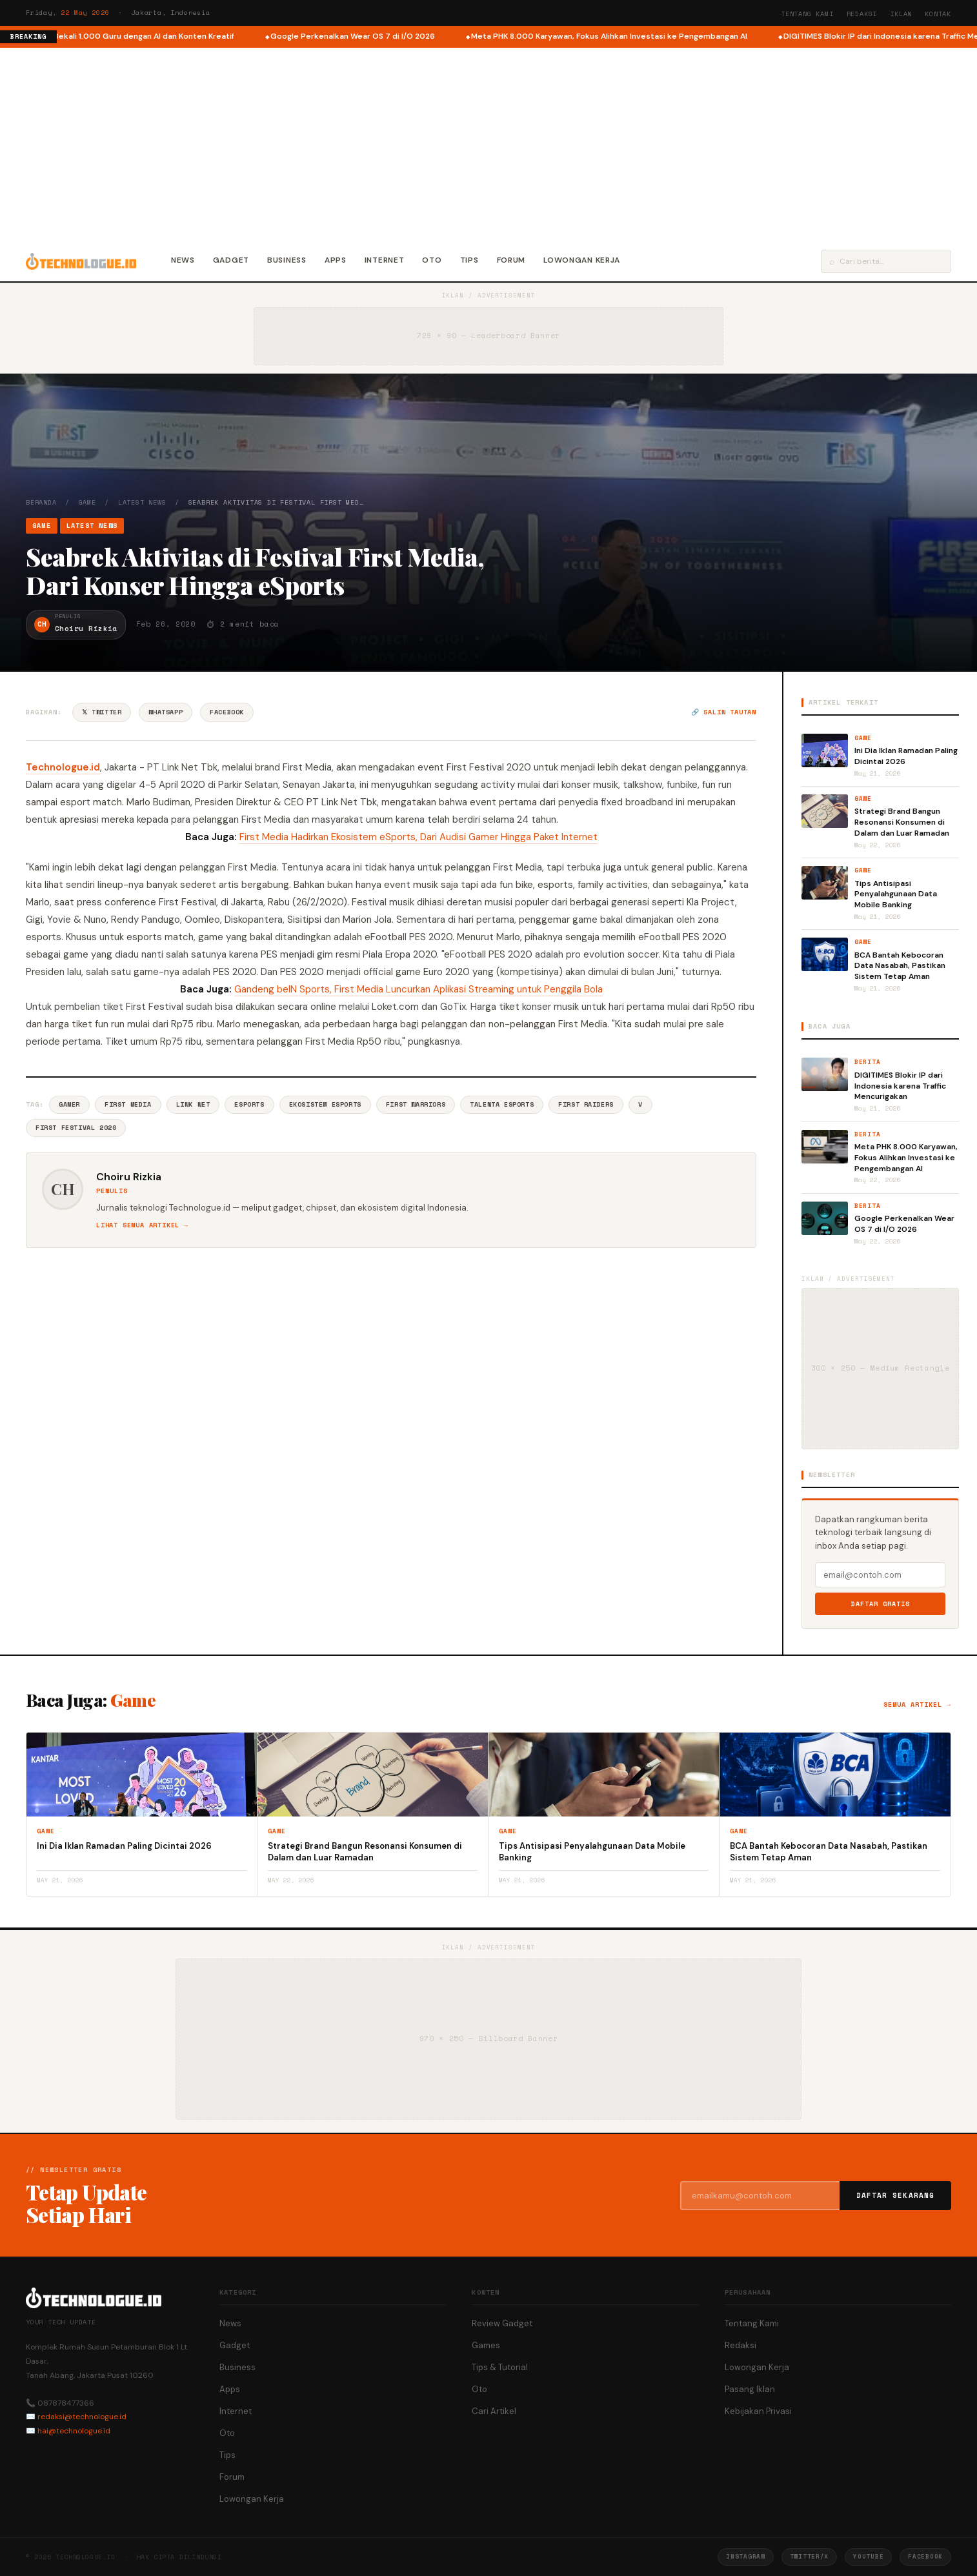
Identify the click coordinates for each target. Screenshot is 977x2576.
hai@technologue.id (73, 2431)
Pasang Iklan (750, 2389)
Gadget (231, 260)
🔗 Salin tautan (723, 712)
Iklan (901, 14)
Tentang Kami (807, 14)
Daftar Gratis (880, 1604)
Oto (431, 260)
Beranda (41, 502)
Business (287, 260)
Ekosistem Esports (325, 1104)
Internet (385, 260)
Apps (336, 260)
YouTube (868, 2556)
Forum (511, 260)
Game (87, 502)
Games (486, 2345)
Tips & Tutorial (500, 2367)
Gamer (69, 1104)
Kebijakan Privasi (758, 2411)
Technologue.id (63, 767)
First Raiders (586, 1104)
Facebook (227, 712)
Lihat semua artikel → (142, 1225)
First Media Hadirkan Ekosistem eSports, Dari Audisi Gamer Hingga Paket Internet (418, 836)
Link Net (193, 1104)
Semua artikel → (917, 1704)
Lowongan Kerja (581, 260)
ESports (249, 1104)
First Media (128, 1104)
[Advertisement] (488, 144)
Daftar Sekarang (895, 2195)
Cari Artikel (494, 2411)
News (183, 260)
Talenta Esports (502, 1104)
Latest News (142, 502)
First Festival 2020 (75, 1127)
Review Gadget (502, 2323)
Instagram (745, 2556)
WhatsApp (165, 712)
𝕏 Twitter (101, 712)
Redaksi (862, 14)
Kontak (938, 14)
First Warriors (415, 1104)
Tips (469, 260)
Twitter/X (809, 2556)
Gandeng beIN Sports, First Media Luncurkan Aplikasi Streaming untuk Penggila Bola (418, 989)
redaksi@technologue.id (81, 2416)
